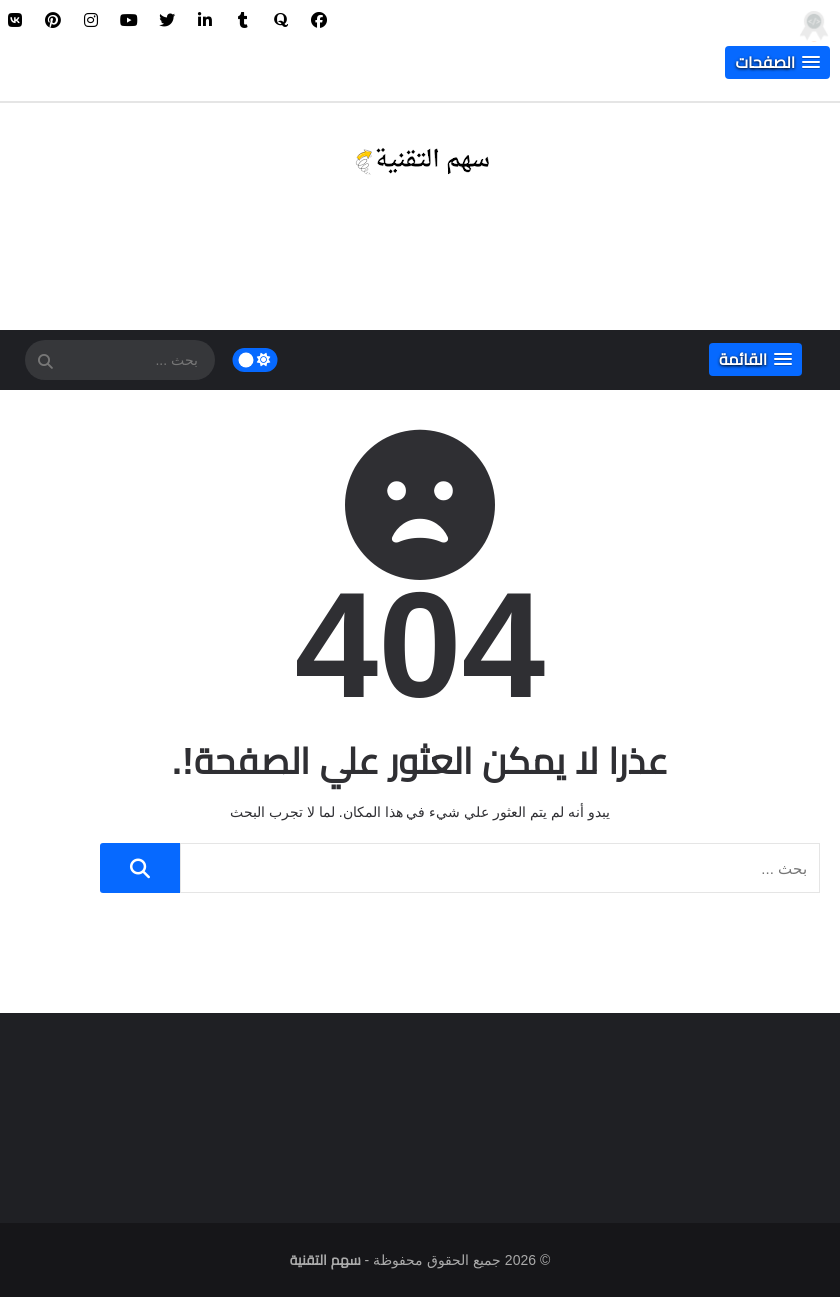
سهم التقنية (325, 1260)
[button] (777, 62)
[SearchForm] (45, 362)
